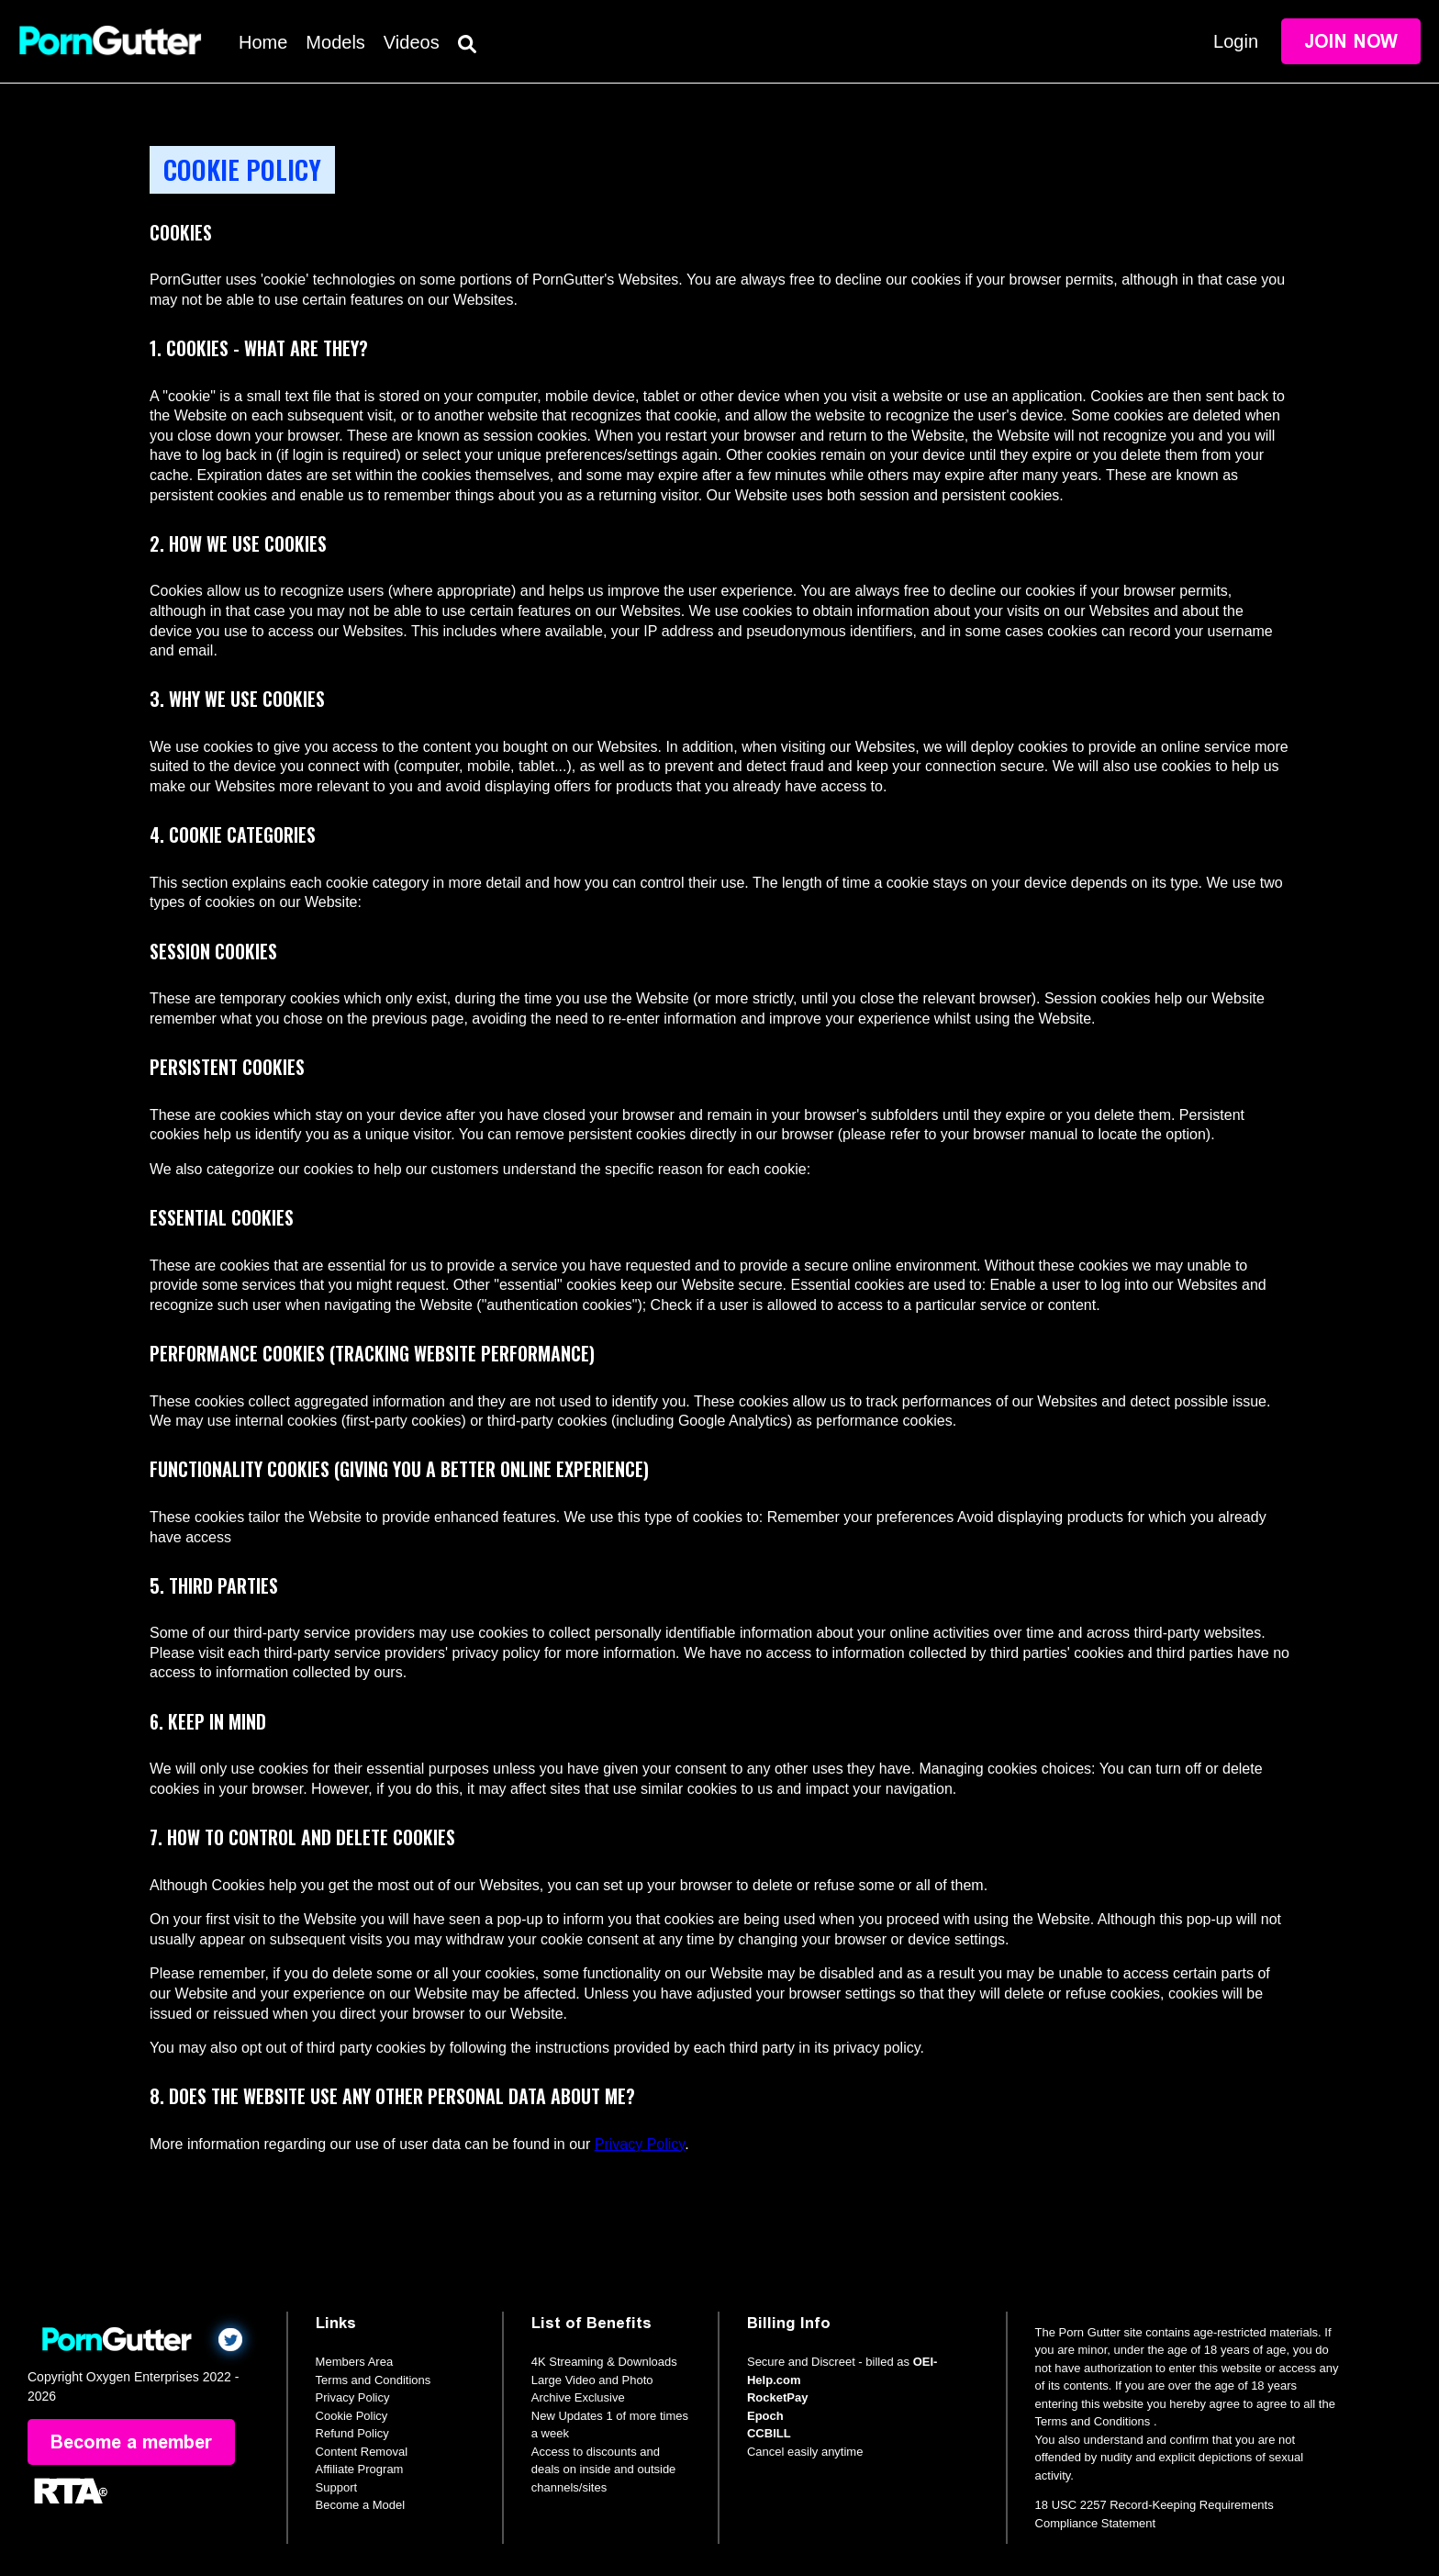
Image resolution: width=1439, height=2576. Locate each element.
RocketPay (777, 2397)
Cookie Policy (352, 2416)
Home (263, 42)
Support (337, 2487)
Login (1235, 41)
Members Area (355, 2362)
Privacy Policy (640, 2144)
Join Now (1351, 41)
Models (335, 42)
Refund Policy (352, 2433)
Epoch (765, 2416)
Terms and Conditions (373, 2380)
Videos (412, 42)
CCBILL (769, 2433)
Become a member (131, 2442)
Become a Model (361, 2505)
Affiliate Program (360, 2469)
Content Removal (361, 2451)
